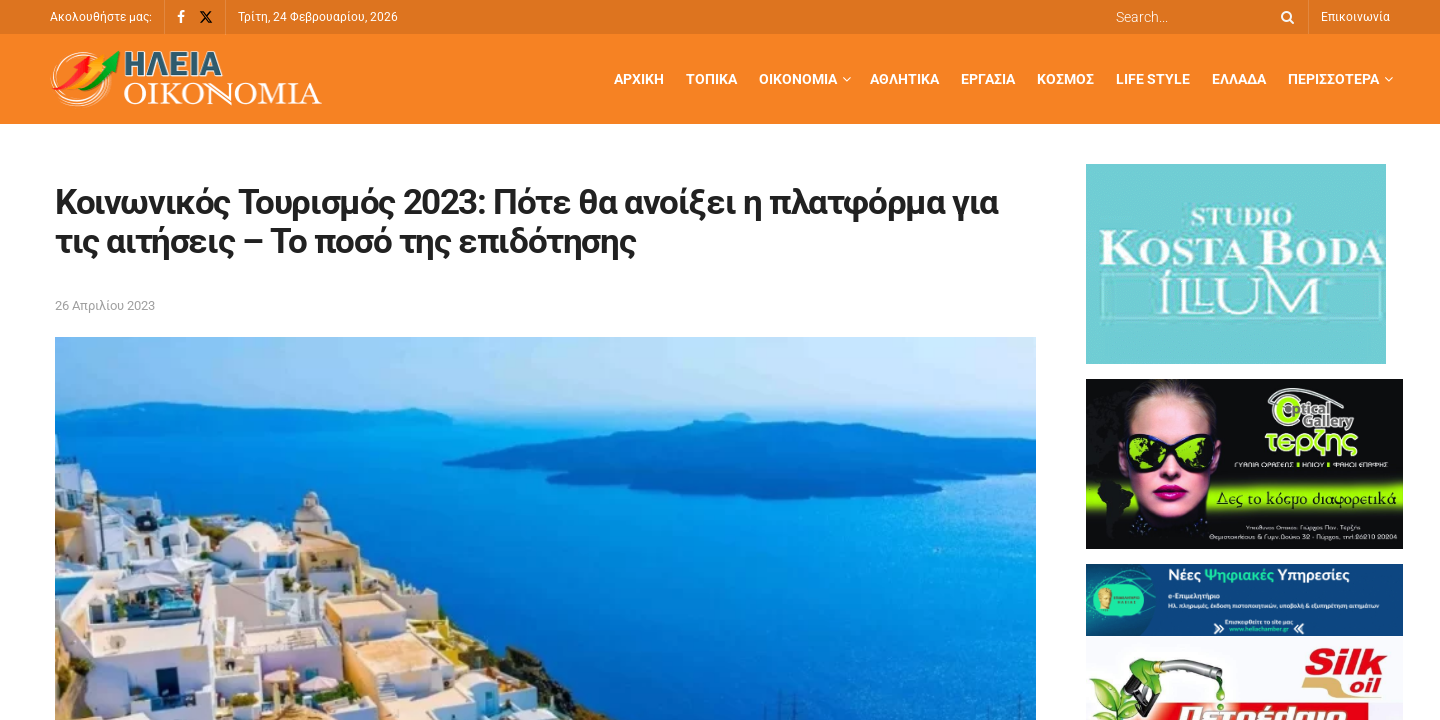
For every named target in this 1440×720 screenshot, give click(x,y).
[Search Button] (1284, 17)
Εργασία (988, 79)
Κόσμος (1065, 79)
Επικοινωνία (1355, 17)
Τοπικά (711, 79)
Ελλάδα (1239, 79)
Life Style (1153, 79)
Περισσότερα (1333, 79)
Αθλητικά (904, 79)
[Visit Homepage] (186, 79)
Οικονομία (798, 79)
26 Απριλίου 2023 (105, 305)
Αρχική (639, 79)
